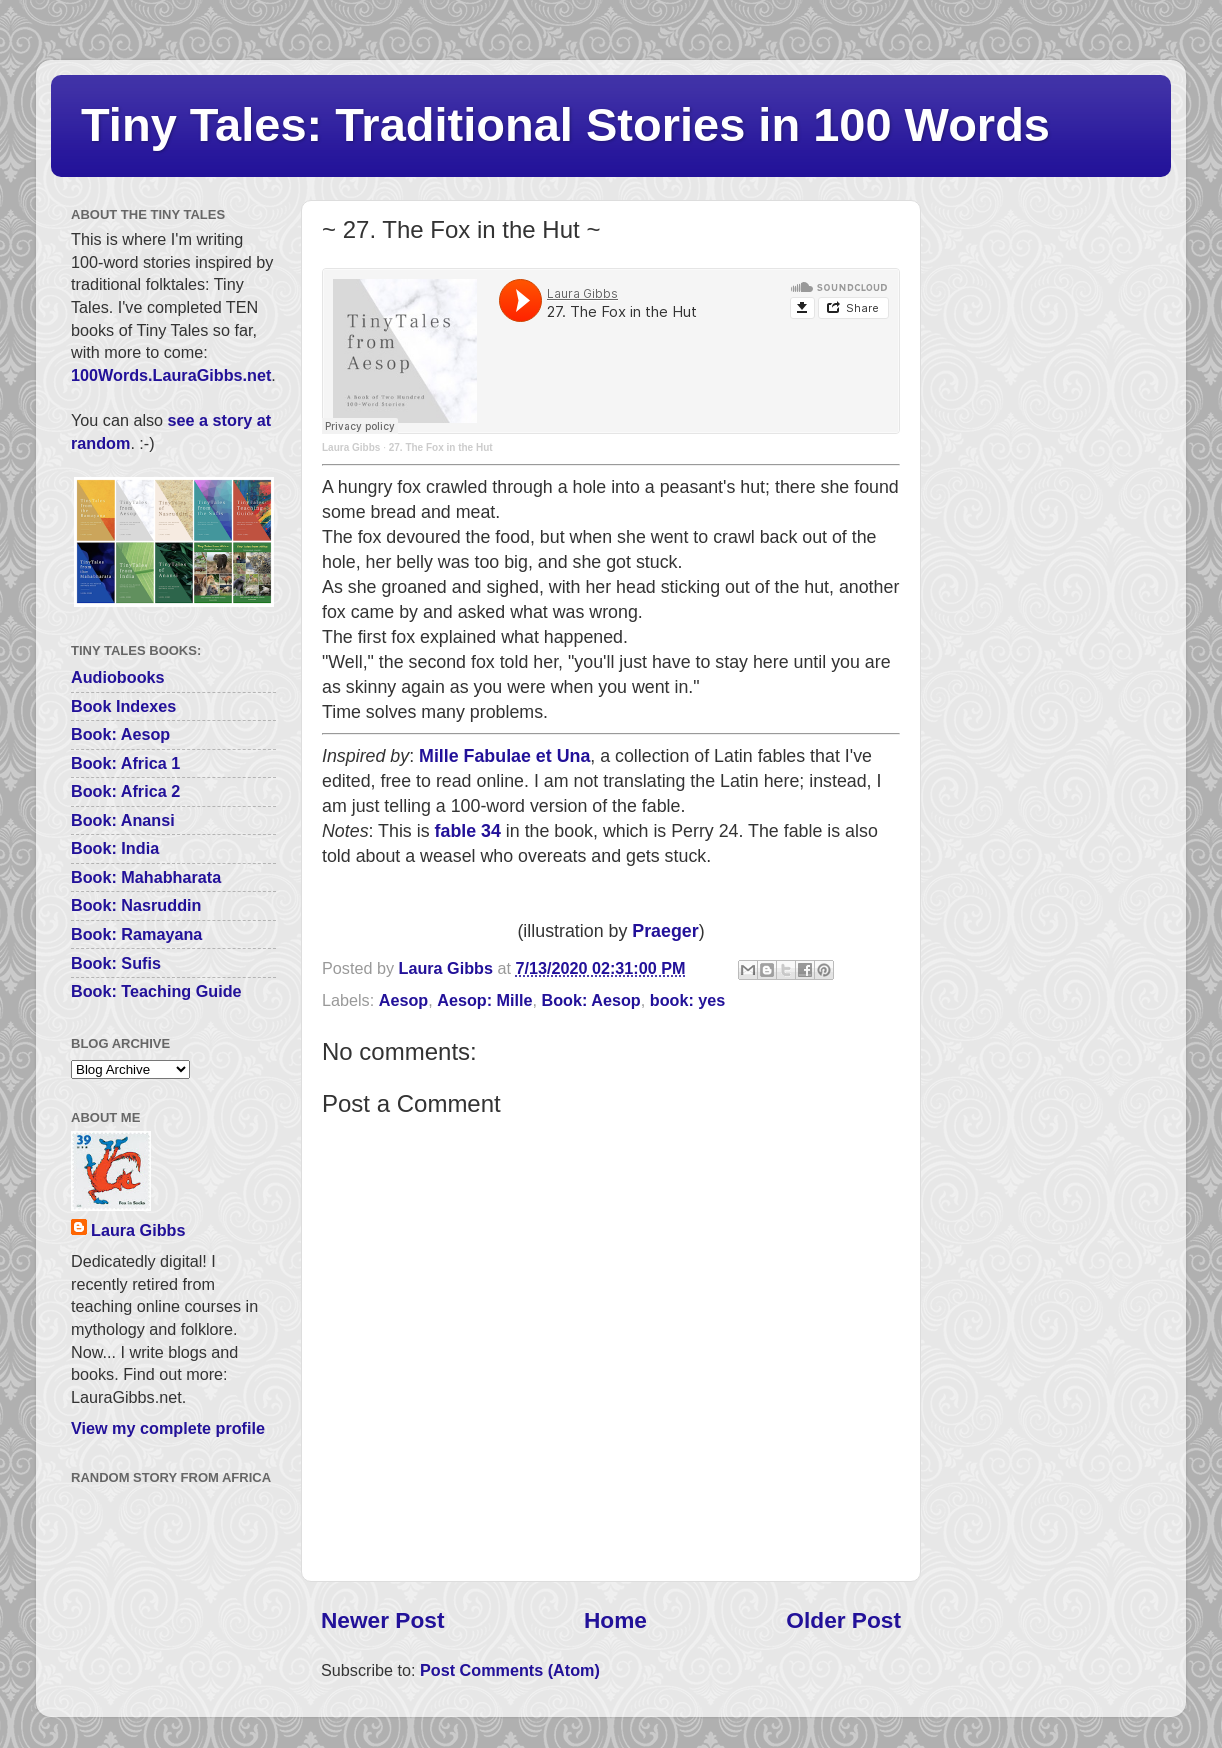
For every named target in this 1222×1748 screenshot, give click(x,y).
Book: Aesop (591, 1000)
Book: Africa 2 (125, 791)
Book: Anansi (123, 820)
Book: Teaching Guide (156, 991)
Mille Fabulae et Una (504, 756)
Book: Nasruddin (136, 905)
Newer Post (382, 1620)
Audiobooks (118, 677)
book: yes (688, 1000)
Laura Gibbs (351, 447)
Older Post (843, 1620)
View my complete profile (168, 1428)
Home (615, 1620)
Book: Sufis (116, 963)
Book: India (115, 848)
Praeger (665, 931)
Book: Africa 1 (125, 763)
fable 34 (468, 831)
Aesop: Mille (484, 1000)
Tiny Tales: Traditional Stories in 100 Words (565, 124)
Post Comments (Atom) (510, 1670)
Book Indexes (123, 706)
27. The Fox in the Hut (441, 447)
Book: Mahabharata (146, 877)
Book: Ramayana (136, 934)
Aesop (403, 1000)
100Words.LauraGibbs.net (171, 375)
